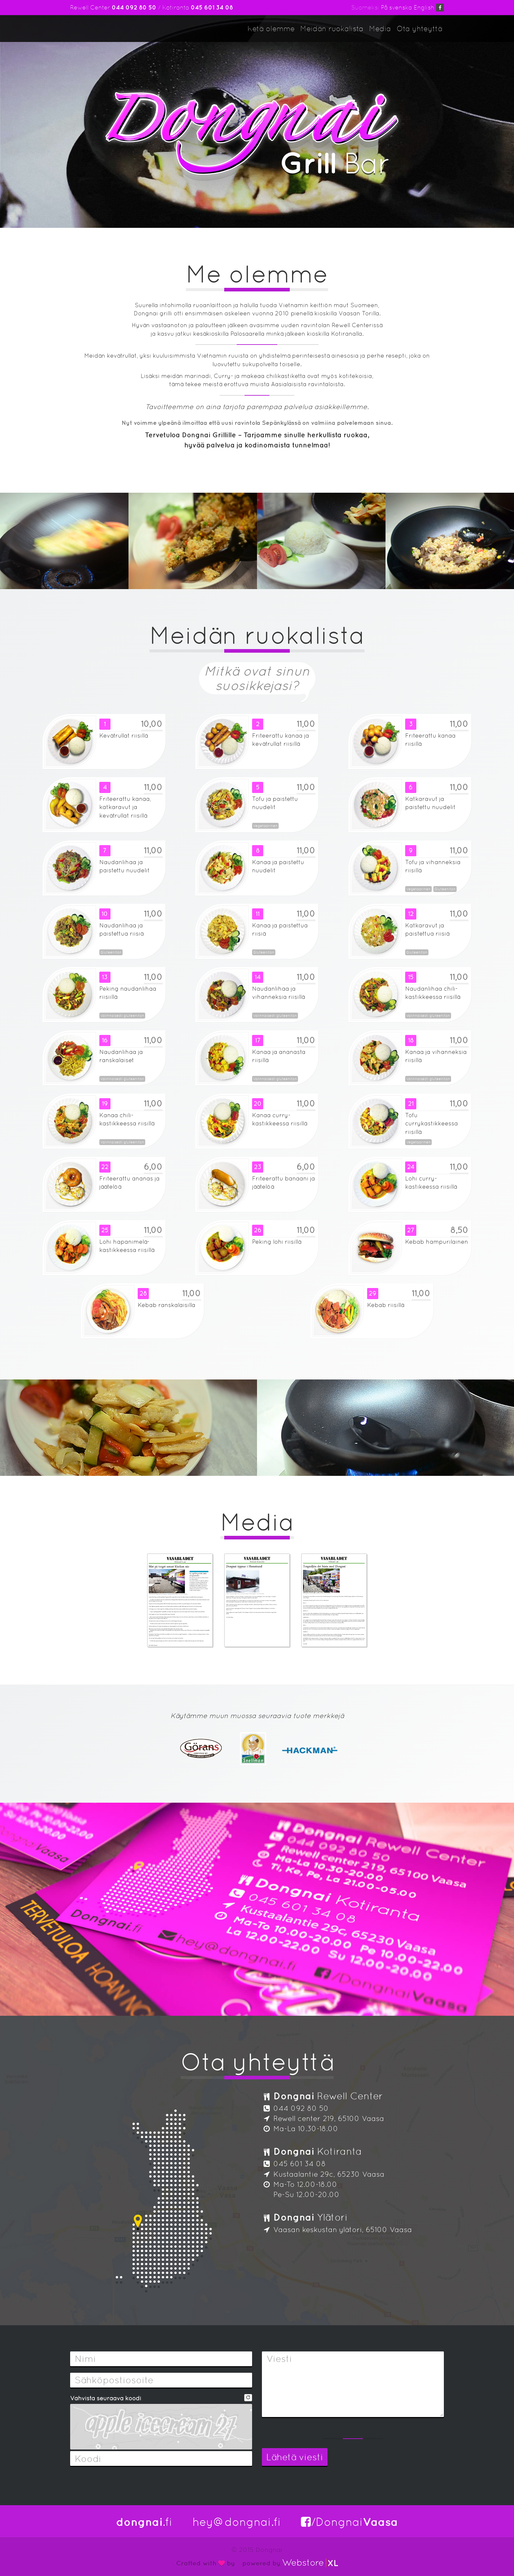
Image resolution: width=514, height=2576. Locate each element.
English (424, 7)
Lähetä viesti (294, 2457)
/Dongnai (349, 2521)
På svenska (396, 7)
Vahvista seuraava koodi (105, 2398)
